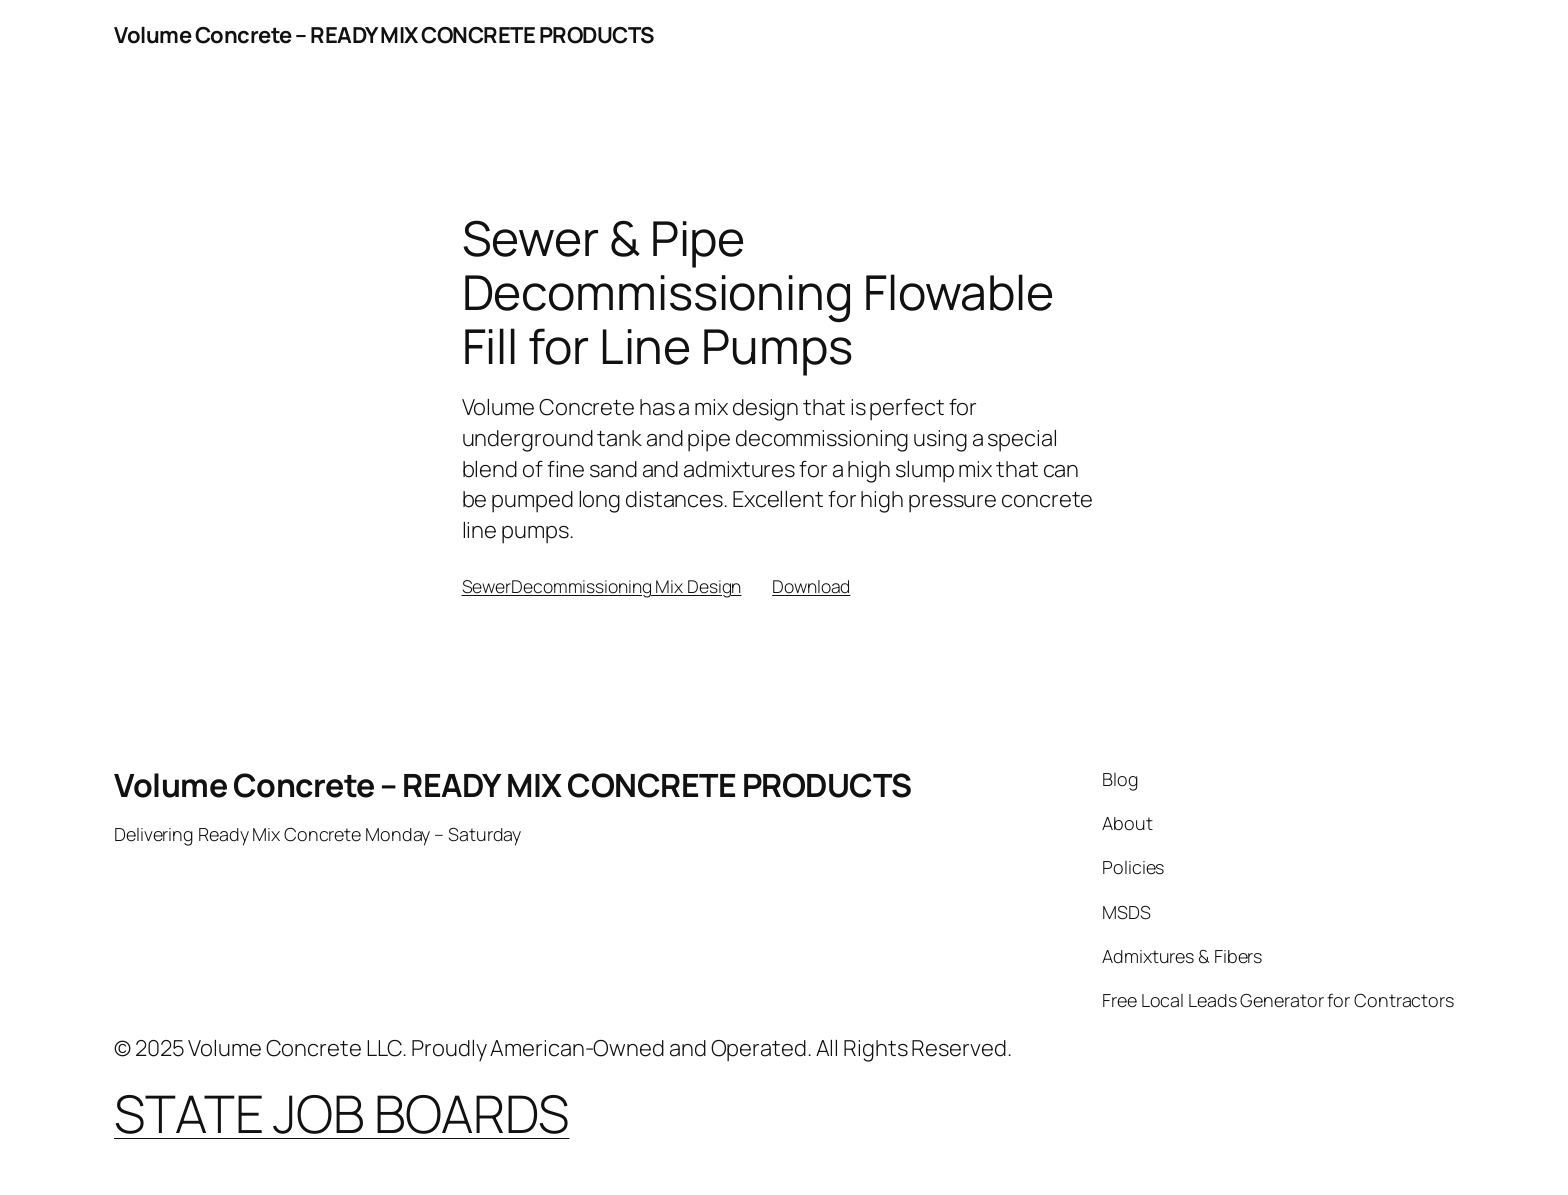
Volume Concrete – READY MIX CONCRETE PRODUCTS (384, 35)
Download (811, 586)
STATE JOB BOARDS (341, 1113)
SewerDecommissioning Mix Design (602, 586)
